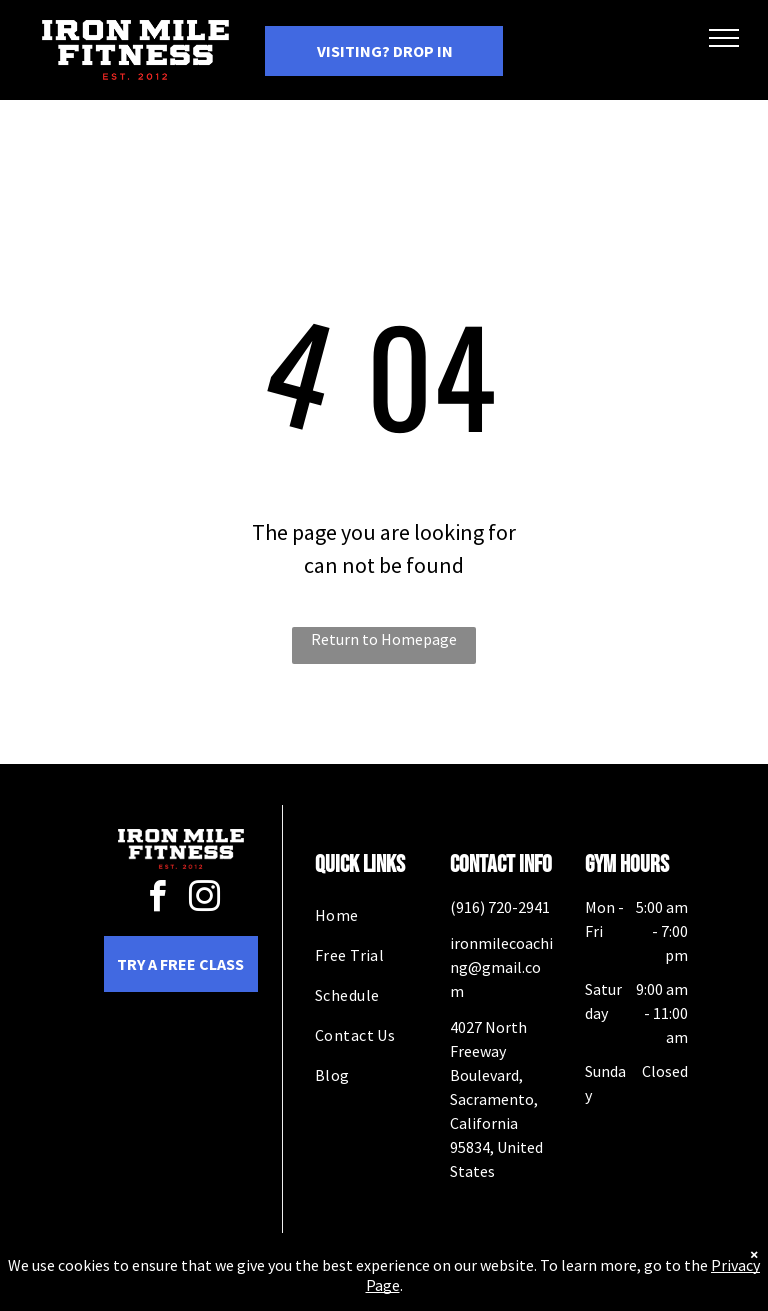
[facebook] (157, 899)
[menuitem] (387, 915)
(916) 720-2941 (500, 907)
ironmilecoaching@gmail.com (501, 967)
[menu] (724, 38)
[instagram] (204, 899)
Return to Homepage (384, 639)
